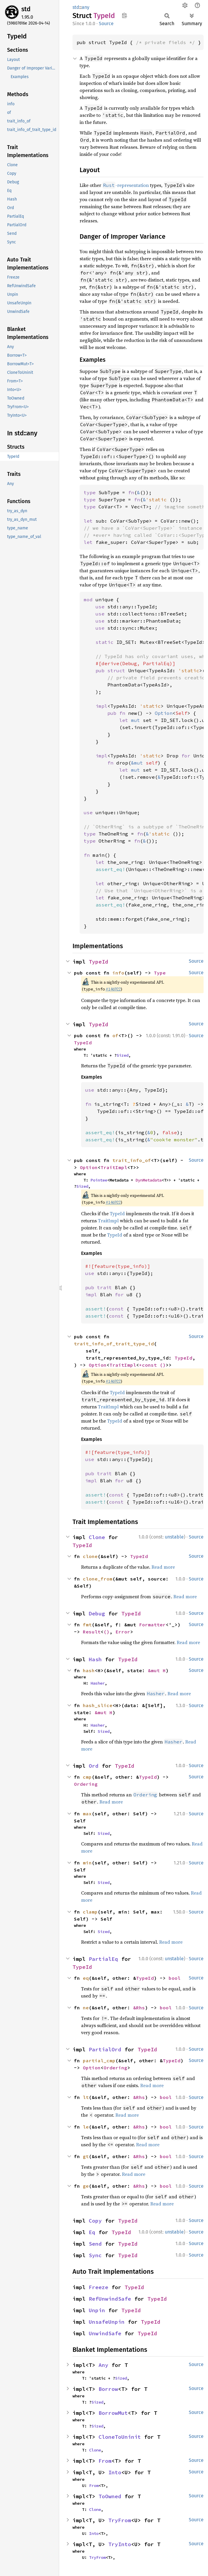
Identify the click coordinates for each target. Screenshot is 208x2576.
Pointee (99, 1180)
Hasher (98, 1683)
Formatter (152, 1625)
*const (149, 1365)
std (25, 9)
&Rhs (139, 2008)
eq (86, 1978)
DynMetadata (149, 1180)
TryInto (119, 2544)
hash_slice (97, 1705)
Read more (163, 1567)
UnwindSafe (105, 2333)
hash (89, 1670)
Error (122, 1632)
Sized (122, 1055)
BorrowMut (113, 2412)
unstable (174, 1537)
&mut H (157, 1670)
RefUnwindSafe (110, 2298)
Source (106, 23)
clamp (90, 1912)
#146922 (113, 989)
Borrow (108, 2389)
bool (174, 1978)
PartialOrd (105, 2049)
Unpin (97, 2310)
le (86, 2127)
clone (90, 1556)
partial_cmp (99, 2060)
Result (92, 1632)
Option (89, 1167)
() (163, 1365)
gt (86, 2156)
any (85, 7)
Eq (92, 2232)
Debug (97, 1613)
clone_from (97, 1579)
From (105, 2460)
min (87, 1863)
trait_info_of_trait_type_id (114, 1344)
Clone (97, 1537)
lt (86, 2097)
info (118, 973)
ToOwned (110, 2496)
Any (103, 2365)
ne (86, 2008)
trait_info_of (131, 1160)
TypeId (98, 961)
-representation (125, 185)
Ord (94, 1765)
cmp (87, 1777)
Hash (95, 1659)
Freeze (98, 2287)
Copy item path (124, 15)
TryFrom (119, 2520)
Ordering (86, 1784)
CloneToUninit (120, 2436)
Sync (95, 2255)
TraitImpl (114, 1167)
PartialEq (103, 1959)
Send (95, 2243)
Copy (95, 2220)
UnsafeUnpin (107, 2321)
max (87, 1814)
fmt (87, 1625)
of (115, 1035)
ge (86, 2186)
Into (114, 2472)
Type (160, 973)
